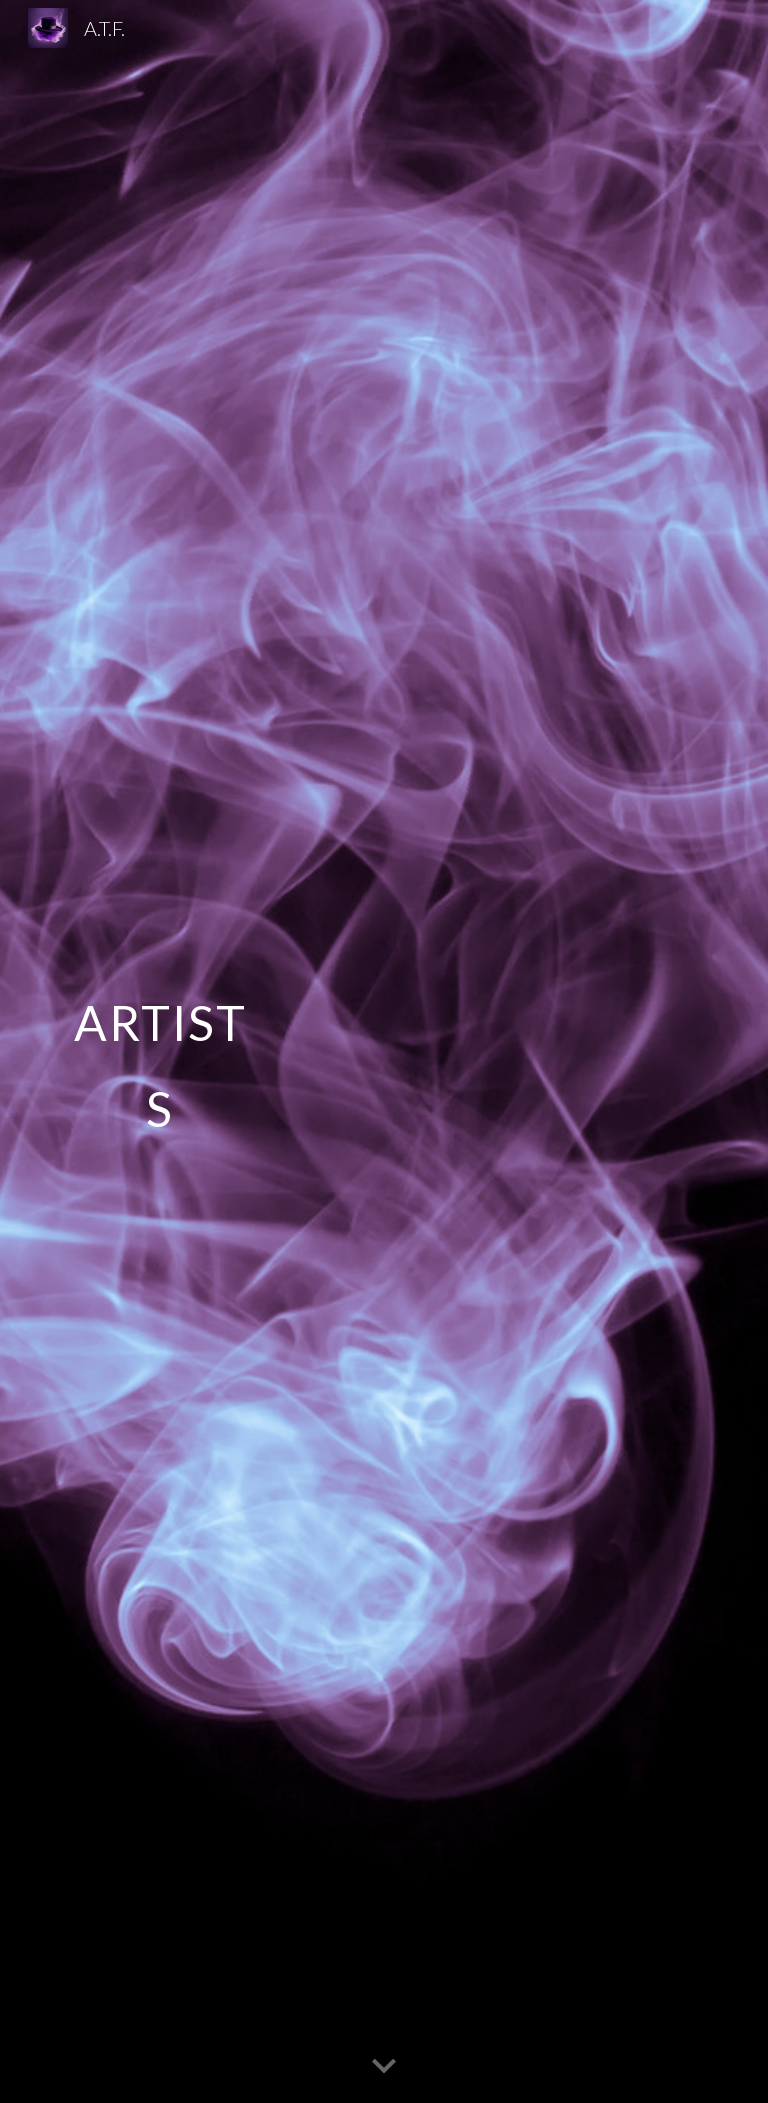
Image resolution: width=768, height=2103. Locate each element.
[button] (384, 2067)
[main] (159, 1051)
